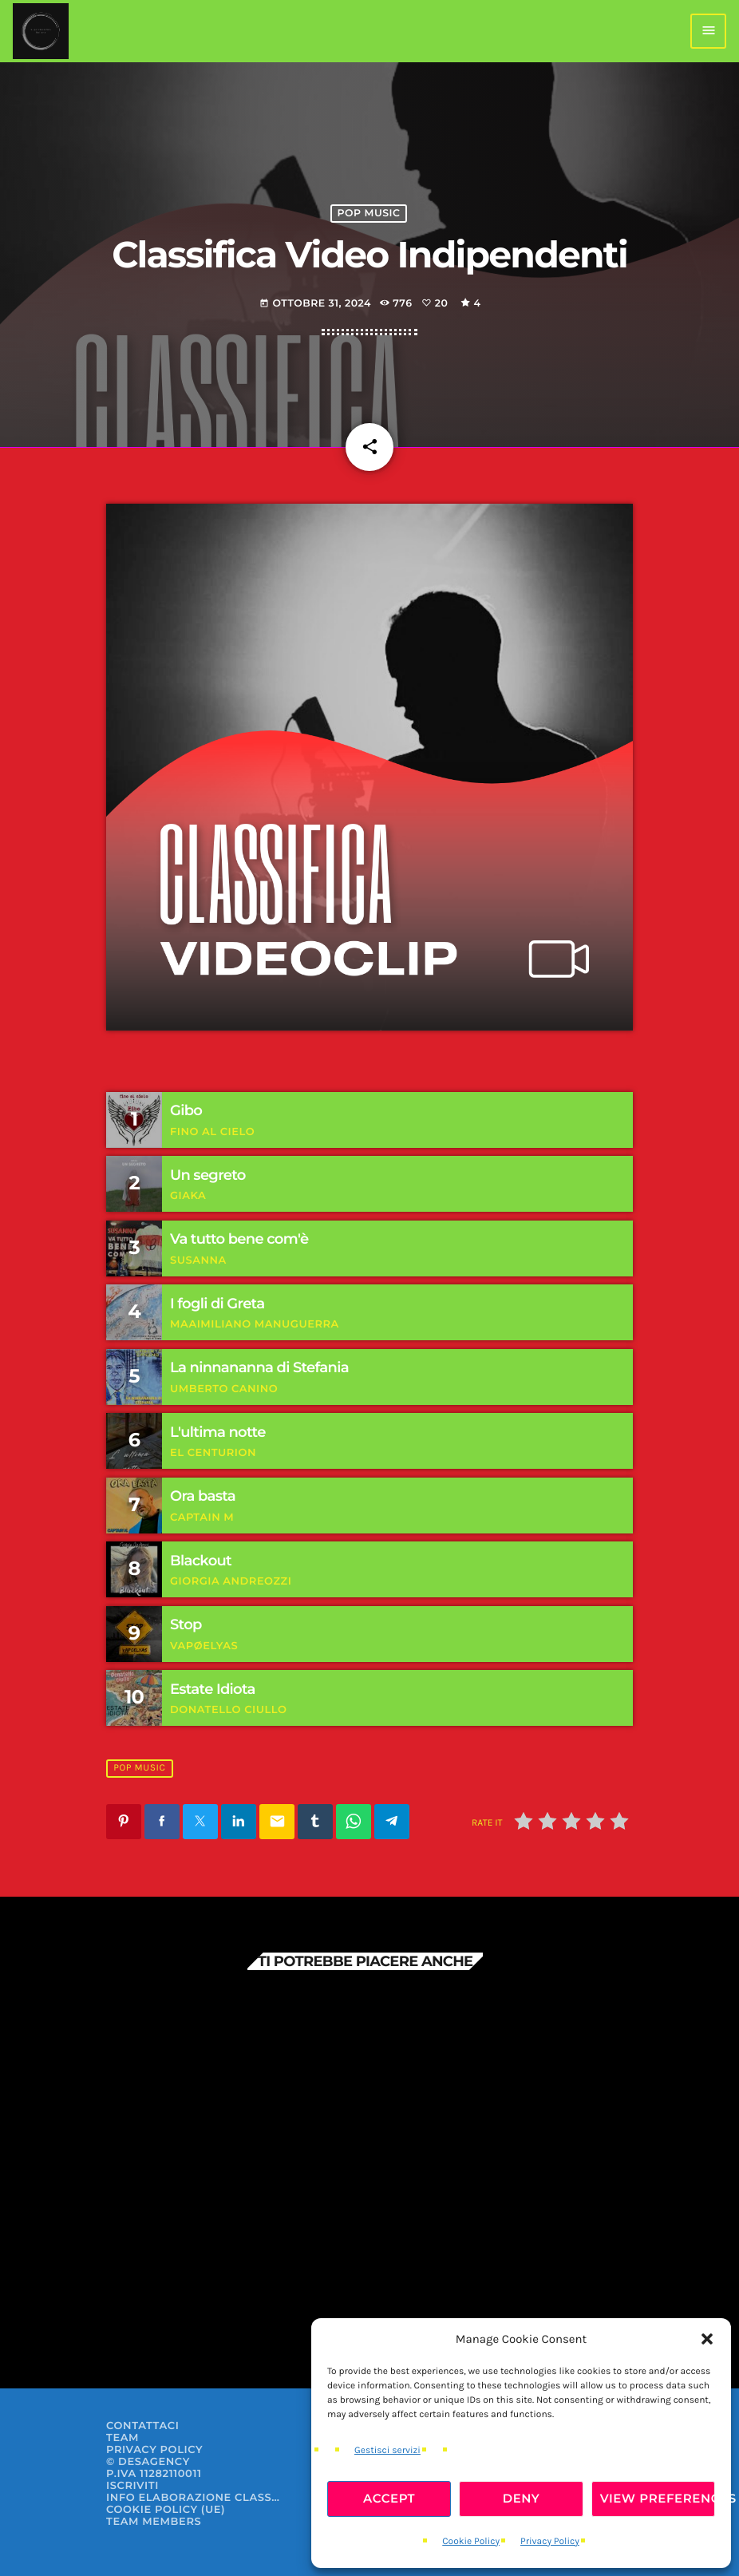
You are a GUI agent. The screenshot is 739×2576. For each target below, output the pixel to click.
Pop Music (369, 214)
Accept (389, 2498)
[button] (707, 2339)
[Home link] (41, 31)
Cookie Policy (471, 2541)
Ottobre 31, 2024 (315, 304)
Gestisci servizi (387, 2450)
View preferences (657, 2498)
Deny (521, 2498)
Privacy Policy (549, 2541)
